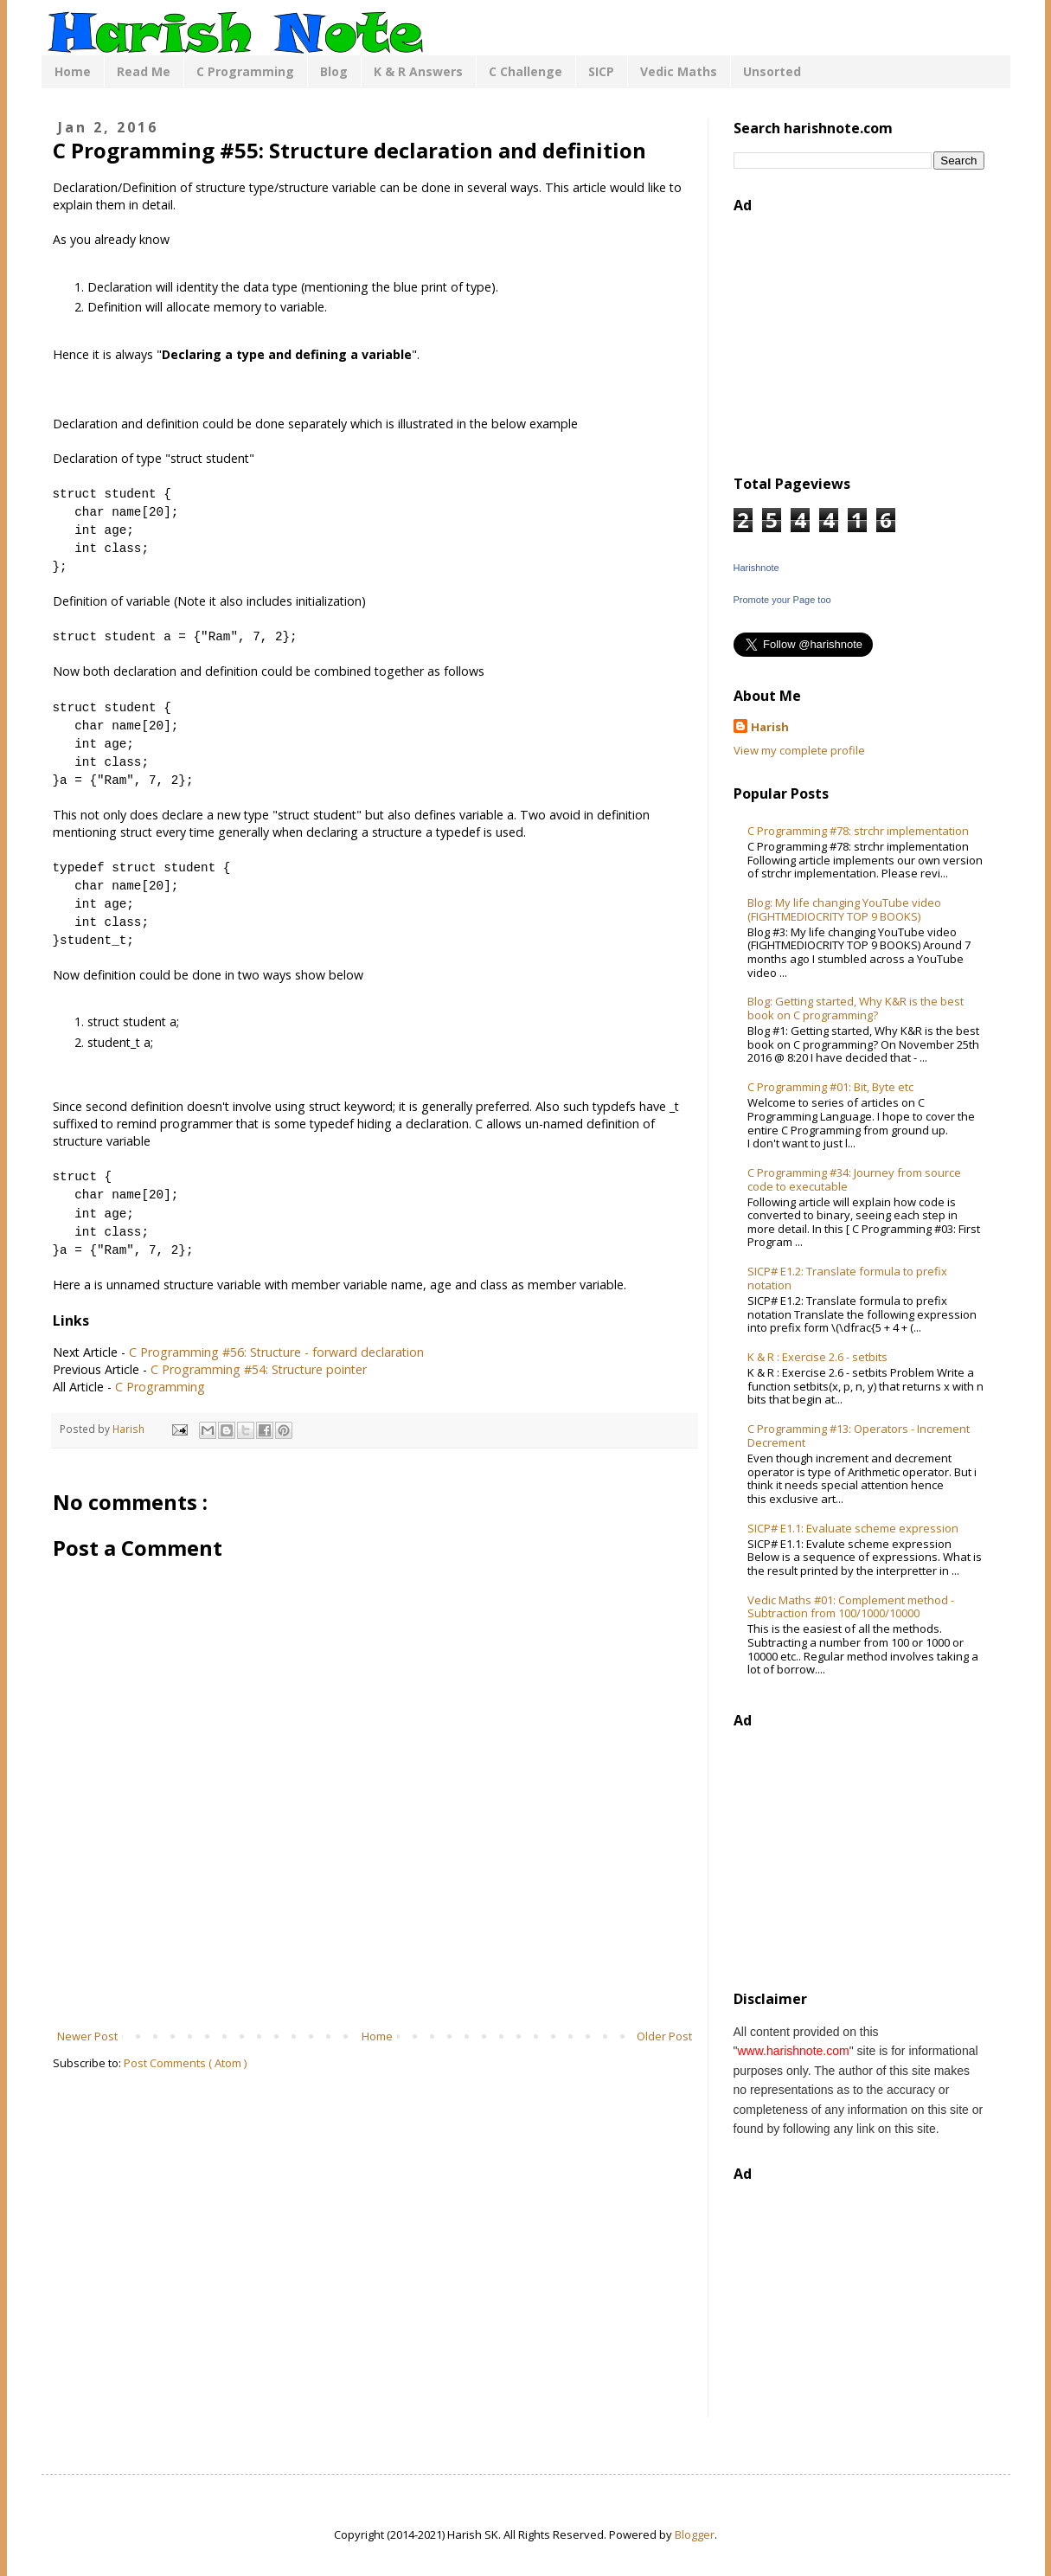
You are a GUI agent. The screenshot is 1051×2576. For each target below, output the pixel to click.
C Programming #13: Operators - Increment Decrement (858, 1435)
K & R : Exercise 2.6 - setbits (817, 1357)
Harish (770, 727)
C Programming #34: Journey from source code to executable (854, 1179)
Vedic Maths (678, 71)
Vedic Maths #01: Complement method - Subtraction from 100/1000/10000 (850, 1607)
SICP (601, 71)
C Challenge (525, 71)
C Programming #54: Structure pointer (259, 1369)
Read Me (143, 71)
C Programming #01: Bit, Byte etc (830, 1087)
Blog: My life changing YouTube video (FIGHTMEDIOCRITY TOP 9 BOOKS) (844, 909)
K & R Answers (418, 71)
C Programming (245, 71)
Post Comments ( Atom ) (185, 2063)
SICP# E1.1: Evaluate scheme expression (852, 1528)
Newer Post (87, 2036)
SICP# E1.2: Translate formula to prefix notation (847, 1278)
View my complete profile (799, 750)
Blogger (695, 2534)
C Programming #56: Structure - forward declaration (276, 1352)
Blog (334, 71)
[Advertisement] (374, 1980)
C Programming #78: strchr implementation (858, 830)
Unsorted (772, 71)
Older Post (664, 2036)
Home (72, 71)
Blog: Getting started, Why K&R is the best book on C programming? (855, 1008)
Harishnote (756, 567)
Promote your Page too (782, 599)
